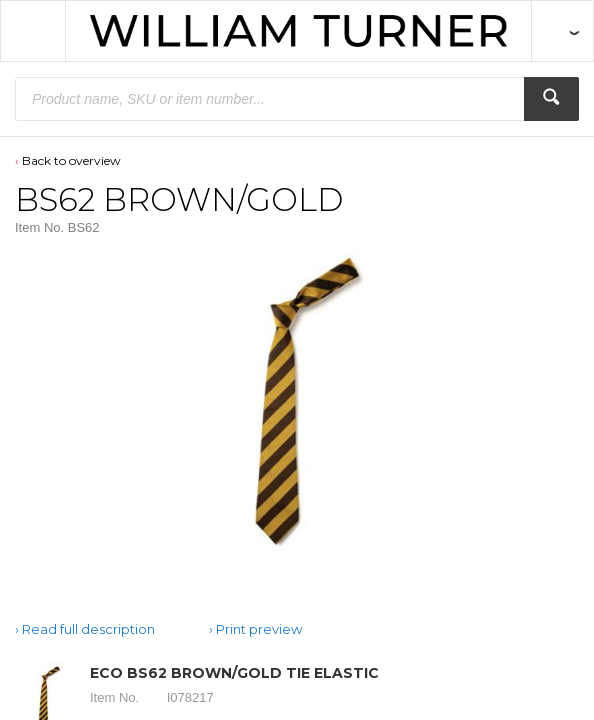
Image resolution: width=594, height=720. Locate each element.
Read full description (88, 629)
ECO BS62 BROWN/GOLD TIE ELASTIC (234, 673)
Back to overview (71, 160)
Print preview (259, 629)
